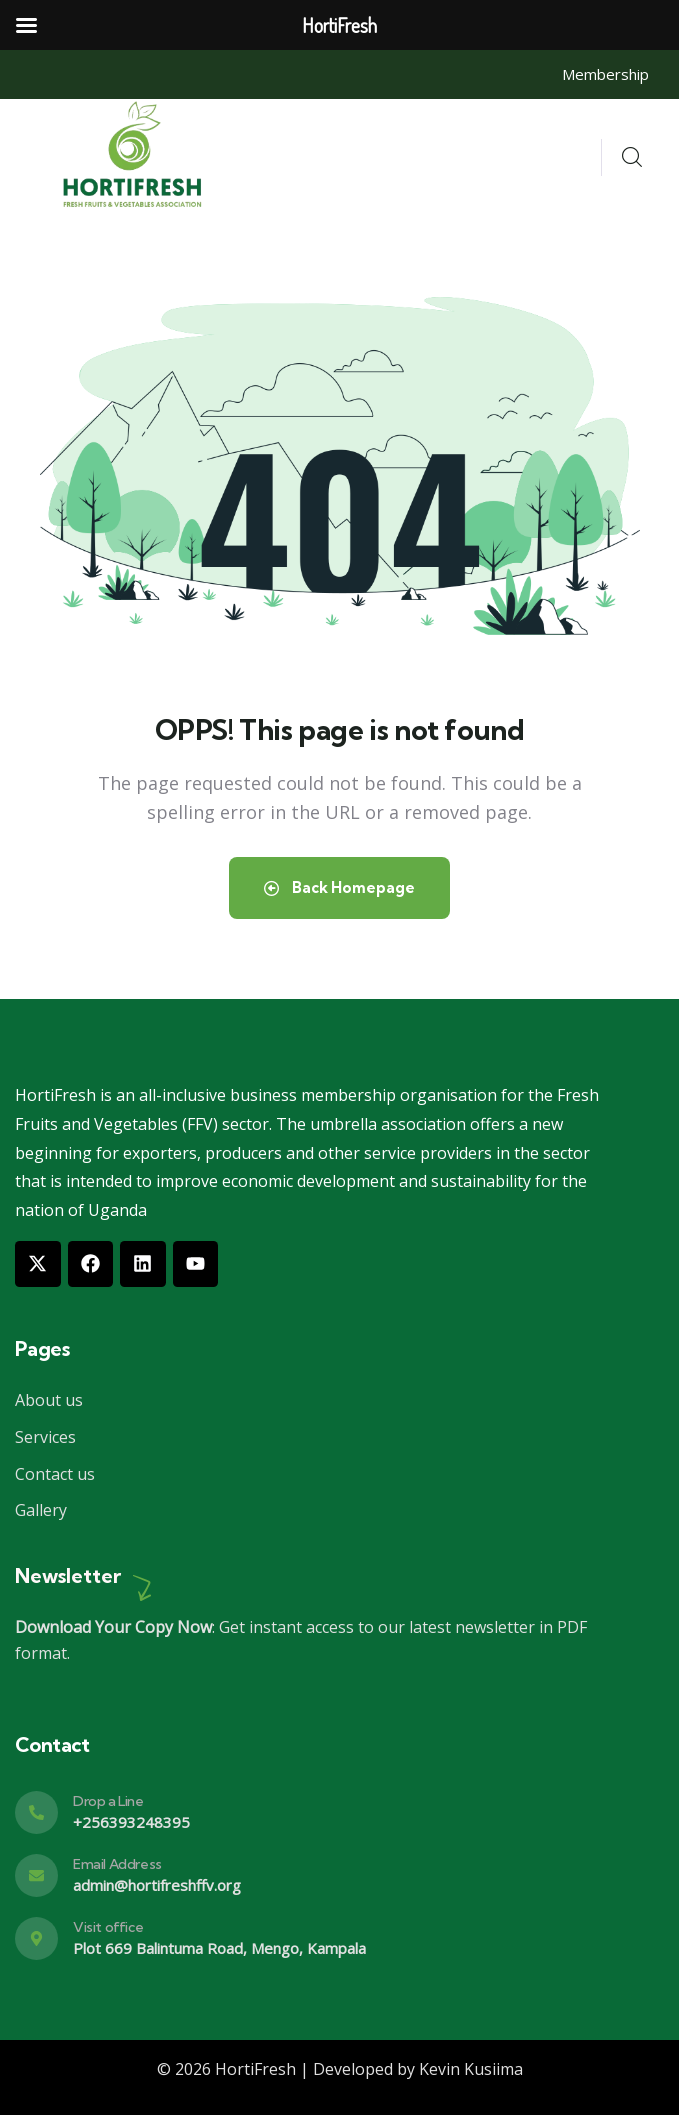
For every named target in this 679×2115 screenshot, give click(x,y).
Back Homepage (339, 887)
